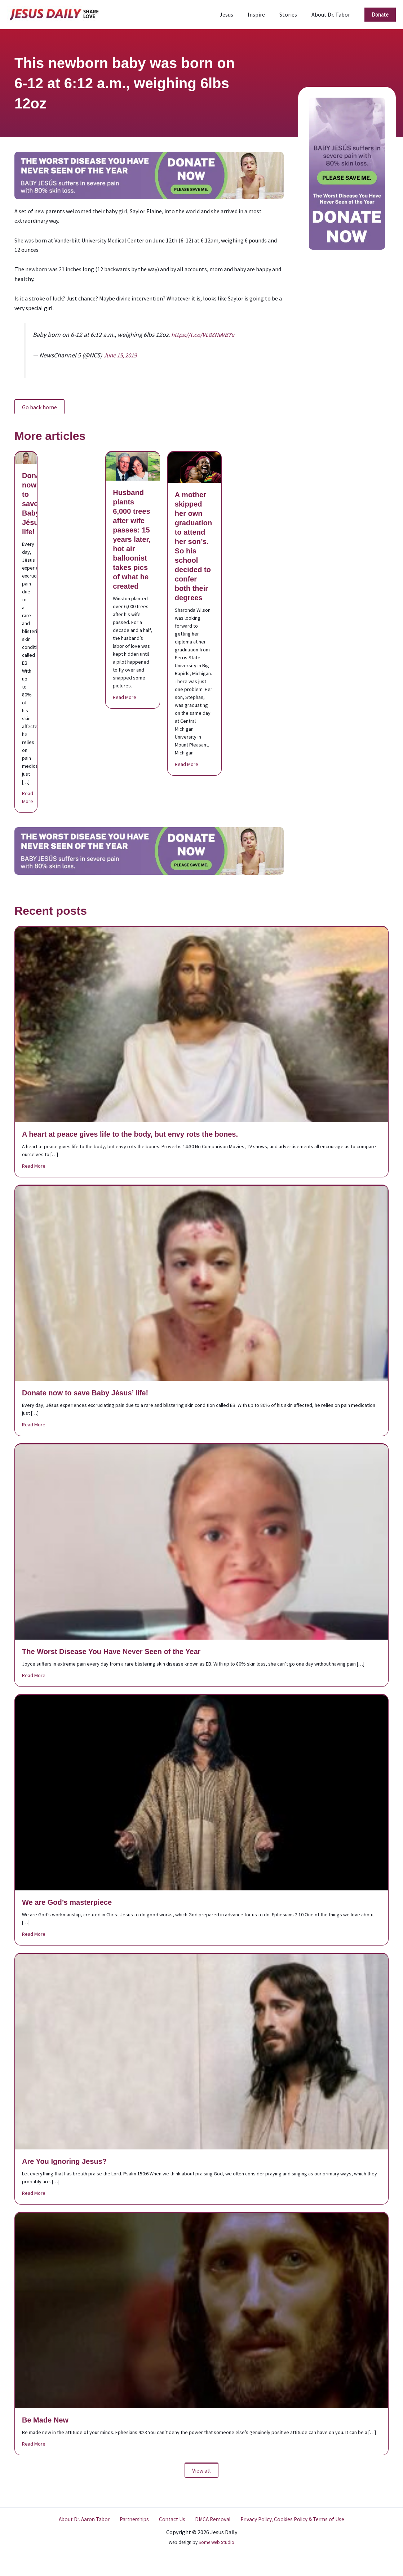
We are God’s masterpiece (67, 1902)
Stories (292, 14)
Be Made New (45, 2420)
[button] (380, 15)
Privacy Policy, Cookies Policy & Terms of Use (289, 2519)
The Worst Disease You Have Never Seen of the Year (111, 1651)
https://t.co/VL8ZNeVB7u (204, 335)
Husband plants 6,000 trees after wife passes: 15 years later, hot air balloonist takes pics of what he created (132, 539)
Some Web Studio (216, 2542)
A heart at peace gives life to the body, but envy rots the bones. (130, 1134)
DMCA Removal (209, 2519)
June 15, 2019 (122, 355)
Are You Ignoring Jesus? (64, 2161)
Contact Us (171, 2519)
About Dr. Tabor (332, 14)
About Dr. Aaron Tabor (86, 2519)
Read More (27, 797)
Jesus (236, 14)
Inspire (263, 14)
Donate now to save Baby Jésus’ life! (34, 504)
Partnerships (136, 2519)
